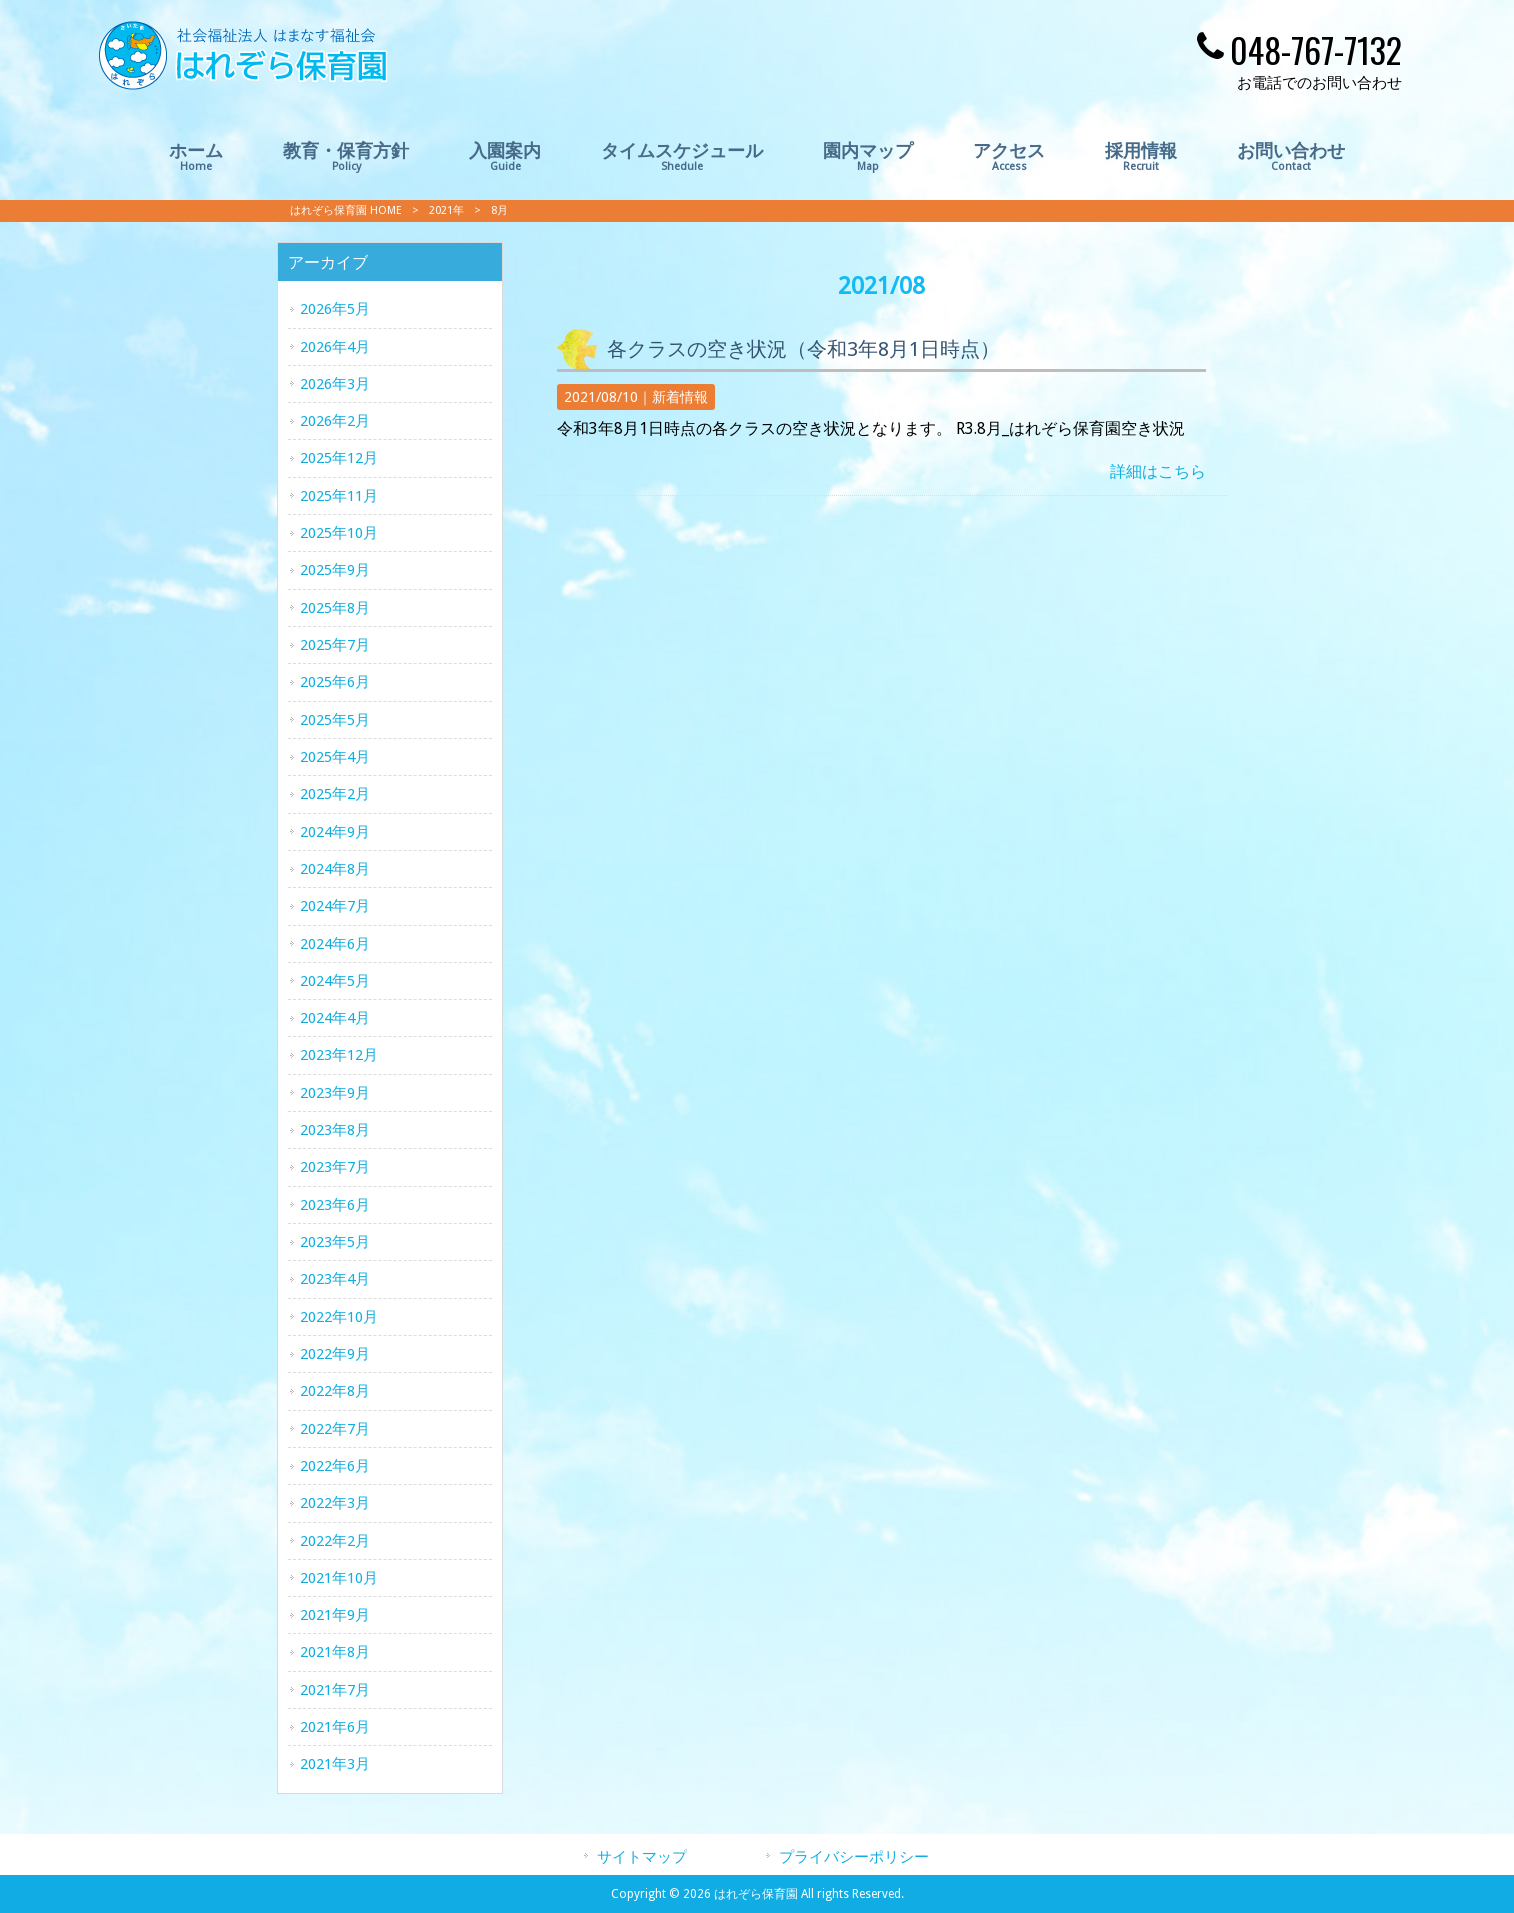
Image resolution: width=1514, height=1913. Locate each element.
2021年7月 (335, 1690)
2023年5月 (335, 1242)
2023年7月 (335, 1167)
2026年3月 (335, 384)
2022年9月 (335, 1354)
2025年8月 (335, 608)
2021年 (446, 210)
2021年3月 (335, 1764)
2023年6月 (335, 1205)
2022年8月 (335, 1391)
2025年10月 (339, 533)
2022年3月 (335, 1503)
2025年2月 (335, 794)
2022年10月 (339, 1317)
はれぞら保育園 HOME (346, 210)
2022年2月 (335, 1541)
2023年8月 (335, 1130)
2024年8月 (335, 869)
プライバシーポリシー (854, 1857)
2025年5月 (335, 720)
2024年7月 (335, 906)
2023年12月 (339, 1055)
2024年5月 (335, 981)
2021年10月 (339, 1578)
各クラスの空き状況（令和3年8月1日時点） (803, 349)
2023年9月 (335, 1093)
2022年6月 (335, 1466)
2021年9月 (335, 1615)
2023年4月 (335, 1279)
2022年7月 (335, 1429)
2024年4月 (335, 1018)
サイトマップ (642, 1857)
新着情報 (680, 397)
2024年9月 (335, 832)
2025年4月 (335, 757)
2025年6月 (335, 682)
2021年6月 (335, 1727)
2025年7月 (335, 645)
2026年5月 (335, 309)
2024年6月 (335, 944)
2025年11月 (339, 496)
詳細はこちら (1158, 471)
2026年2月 (335, 421)
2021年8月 (335, 1652)
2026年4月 (335, 347)
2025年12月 (339, 458)
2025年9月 (335, 570)
